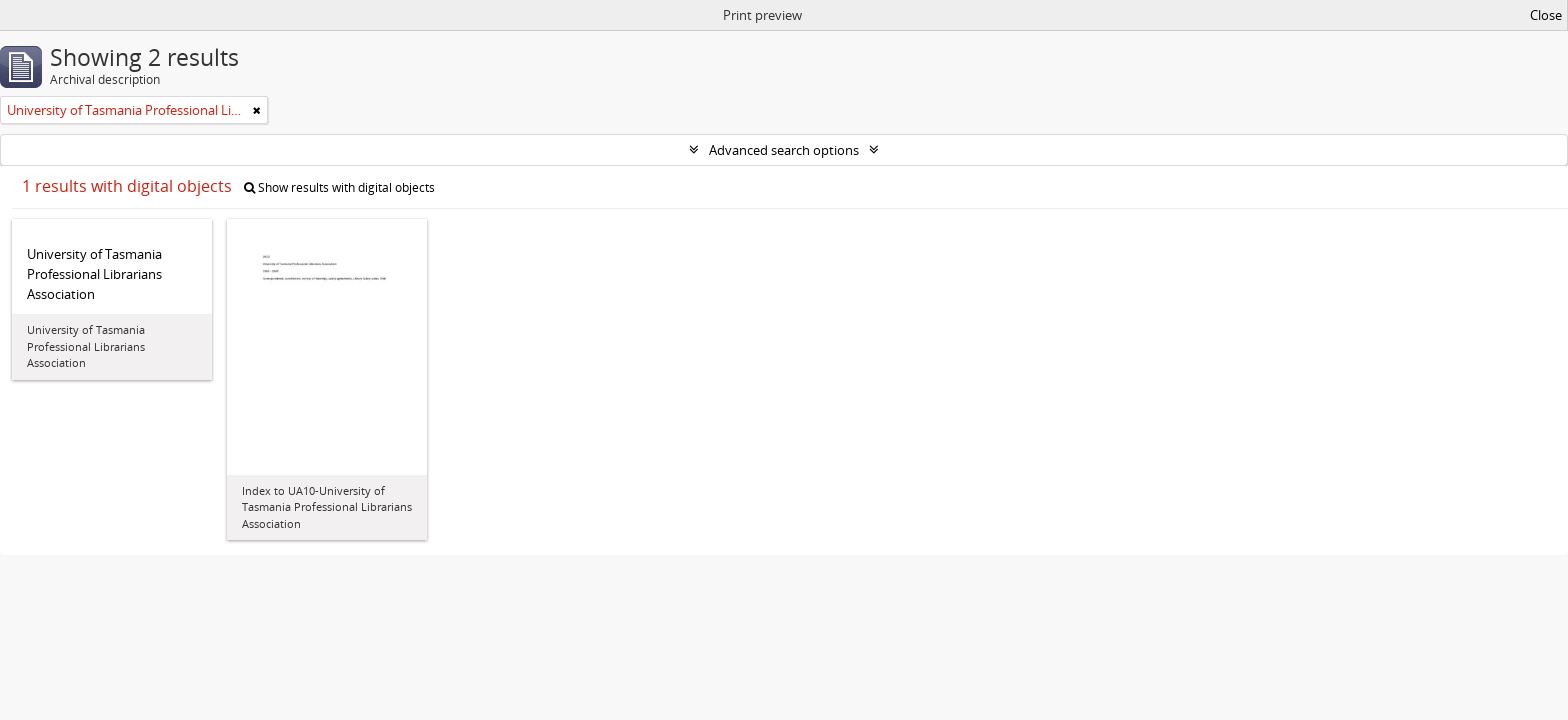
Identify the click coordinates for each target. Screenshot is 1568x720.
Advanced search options (784, 150)
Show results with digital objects (339, 187)
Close (1546, 15)
